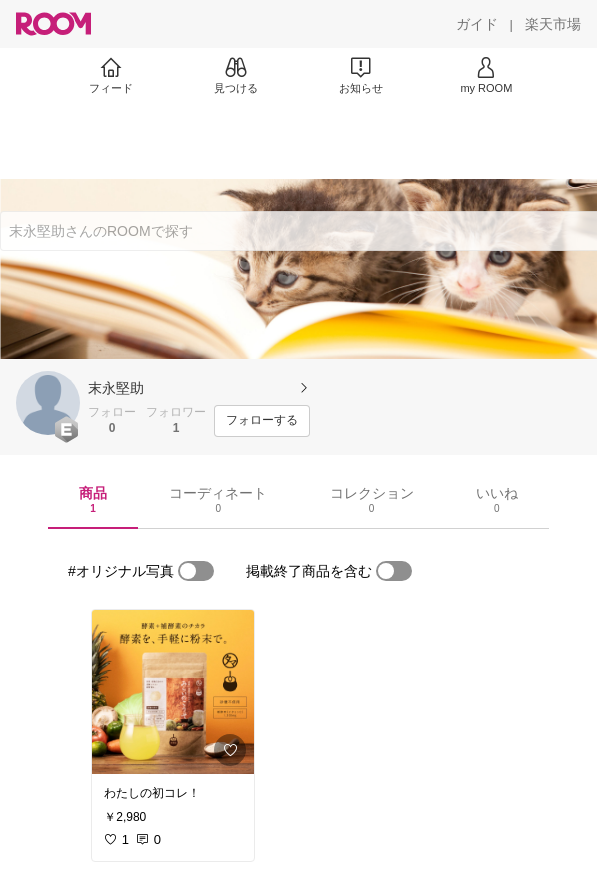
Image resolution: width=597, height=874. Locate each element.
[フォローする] (262, 421)
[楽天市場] (553, 24)
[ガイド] (477, 24)
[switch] (196, 571)
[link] (173, 692)
